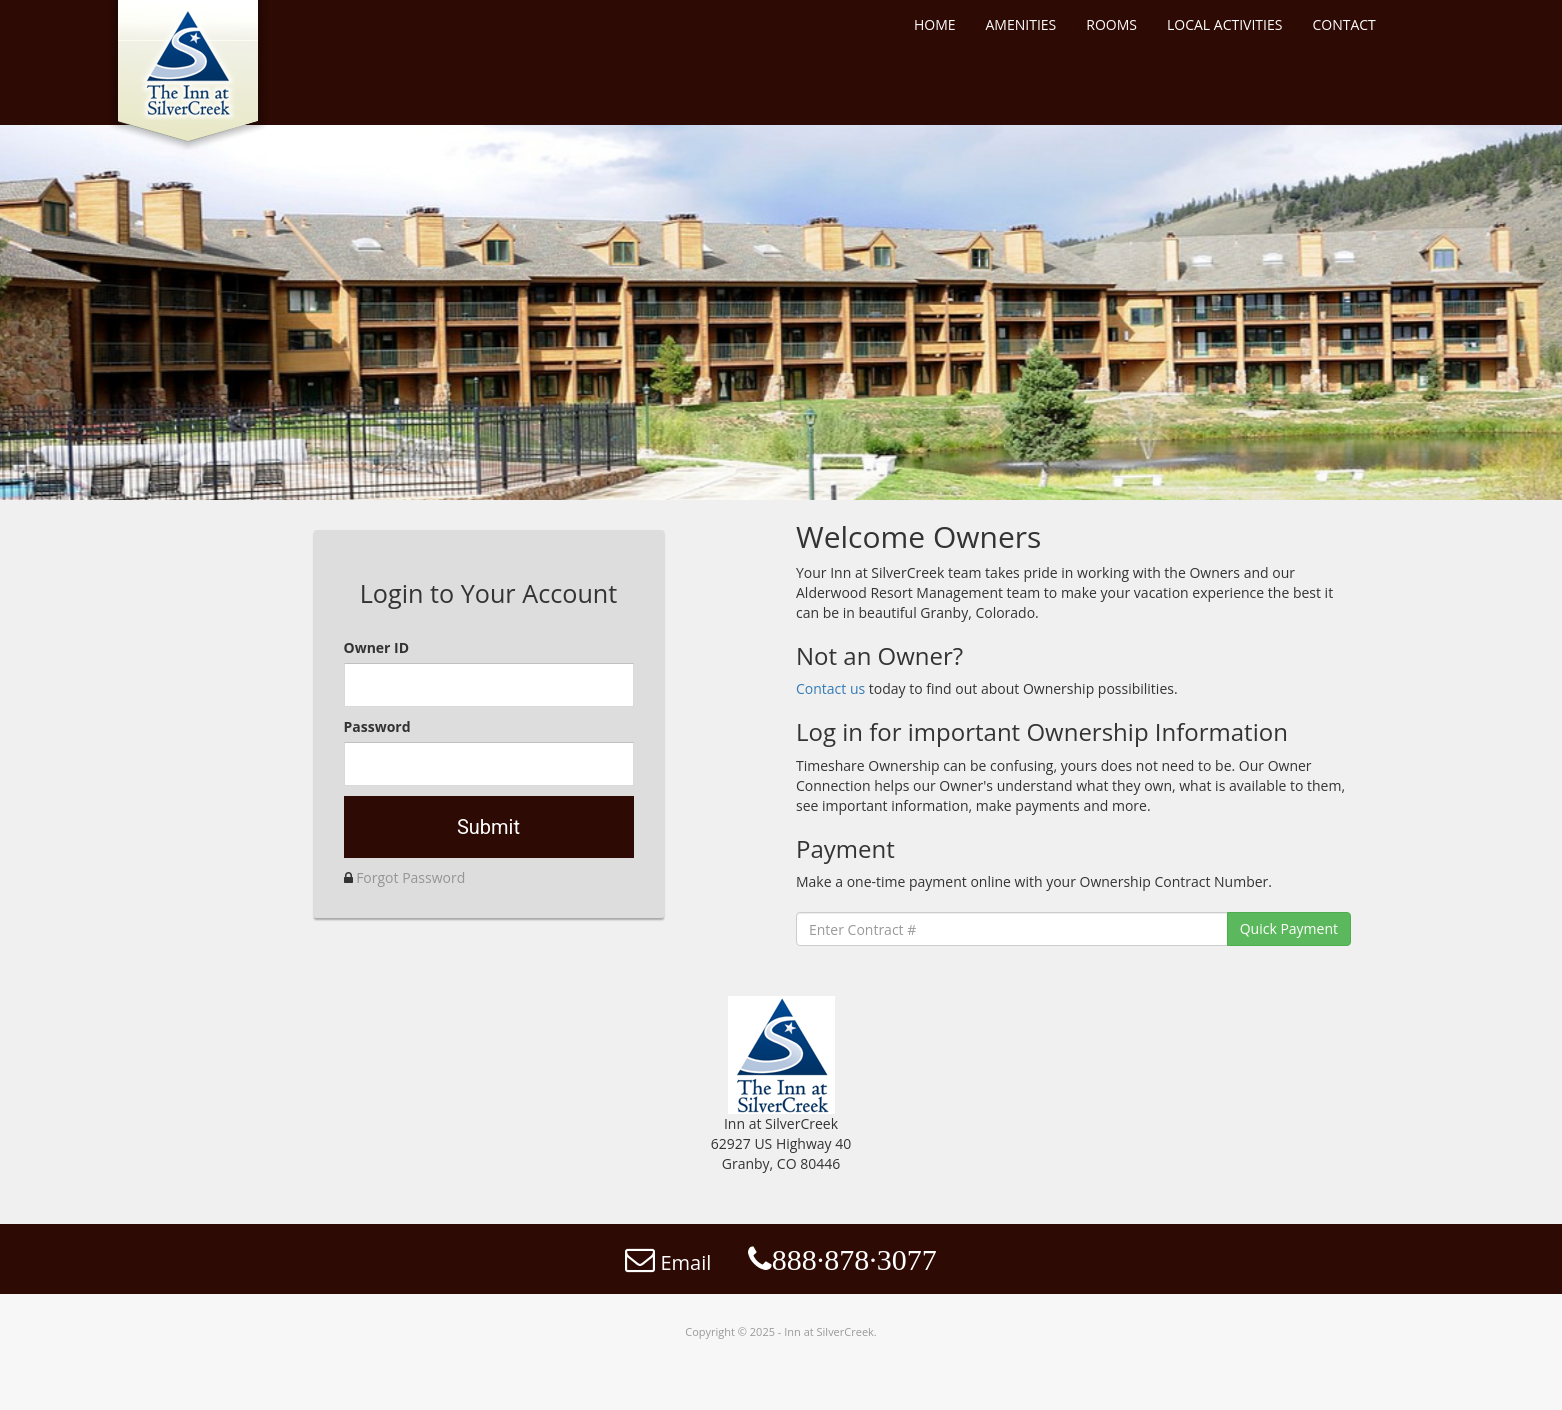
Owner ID (377, 647)
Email (668, 1262)
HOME (935, 24)
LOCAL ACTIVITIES (1224, 24)
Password (377, 726)
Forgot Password (410, 877)
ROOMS (1111, 24)
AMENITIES (1021, 24)
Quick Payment (1289, 928)
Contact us (832, 688)
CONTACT (1343, 24)
